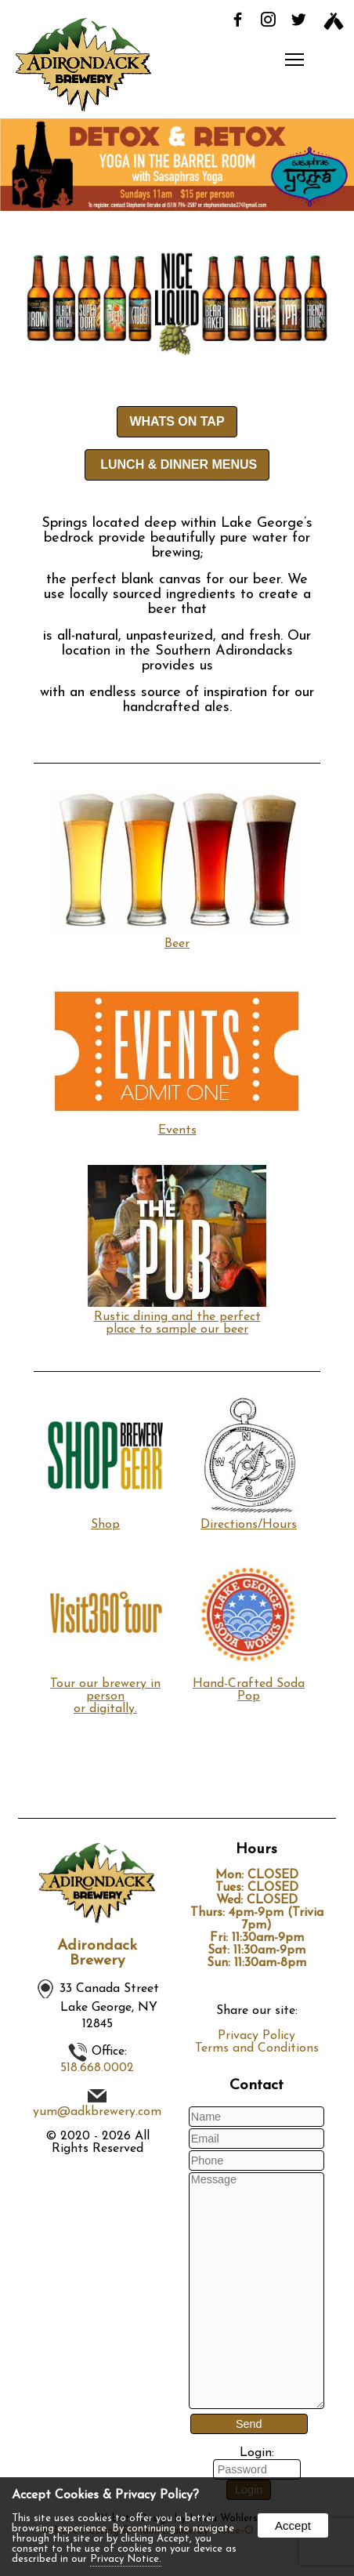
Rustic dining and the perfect (177, 1310)
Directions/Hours (249, 1518)
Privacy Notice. (125, 2559)
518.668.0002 (97, 2068)
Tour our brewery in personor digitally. (105, 1690)
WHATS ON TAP (176, 421)
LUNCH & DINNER (177, 464)
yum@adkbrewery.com (97, 2112)
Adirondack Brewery (97, 1953)
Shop (105, 1518)
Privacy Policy (256, 2036)
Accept (293, 2525)
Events (177, 1124)
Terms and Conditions (257, 2048)
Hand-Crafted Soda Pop (249, 1684)
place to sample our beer (177, 1329)
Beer (177, 937)
